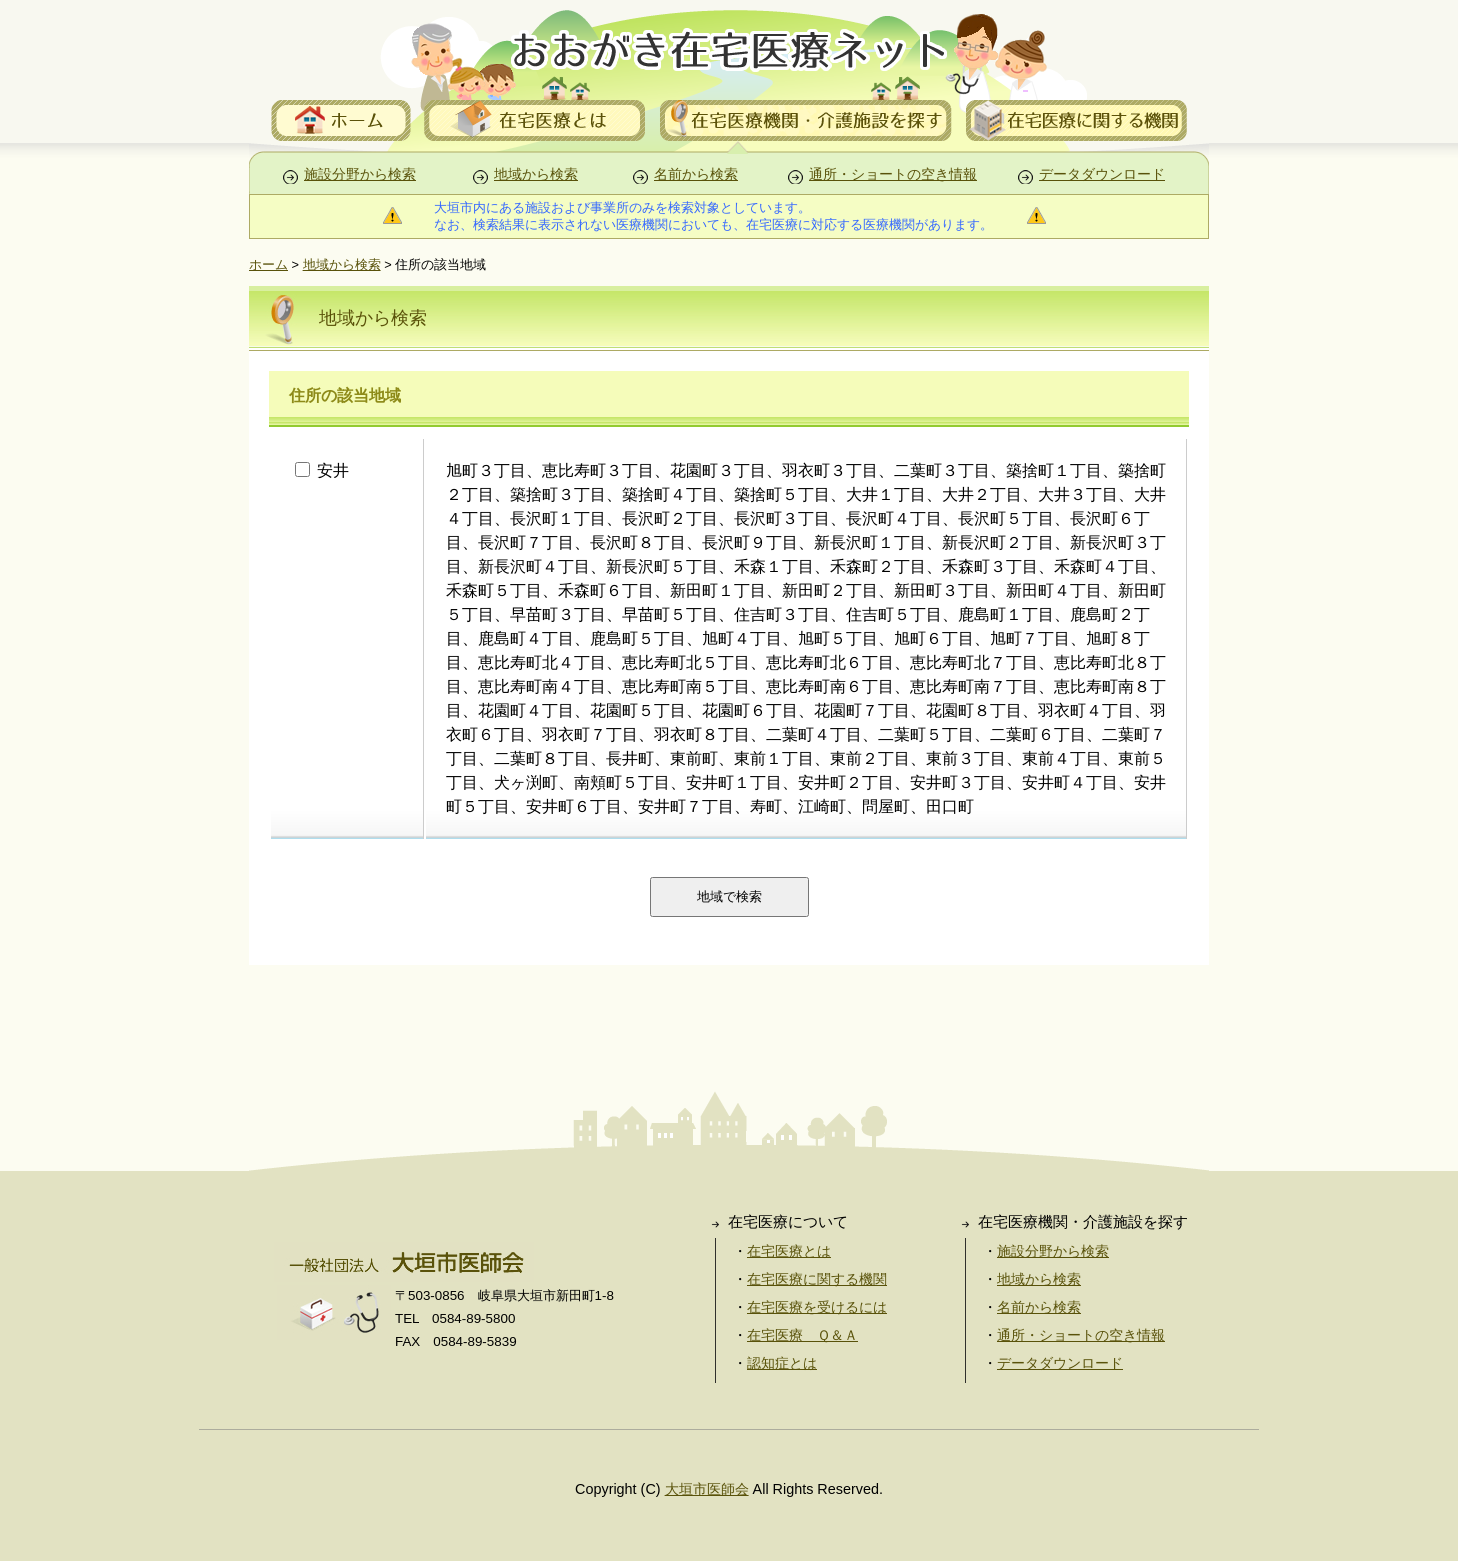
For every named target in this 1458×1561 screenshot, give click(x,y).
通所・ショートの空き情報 (893, 174)
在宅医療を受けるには (817, 1307)
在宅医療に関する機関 (817, 1279)
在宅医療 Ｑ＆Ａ (802, 1335)
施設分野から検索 (360, 174)
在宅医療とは (789, 1251)
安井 (370, 470)
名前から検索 (696, 174)
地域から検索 (536, 174)
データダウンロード (1102, 174)
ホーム (268, 264)
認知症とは (782, 1363)
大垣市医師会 (707, 1489)
